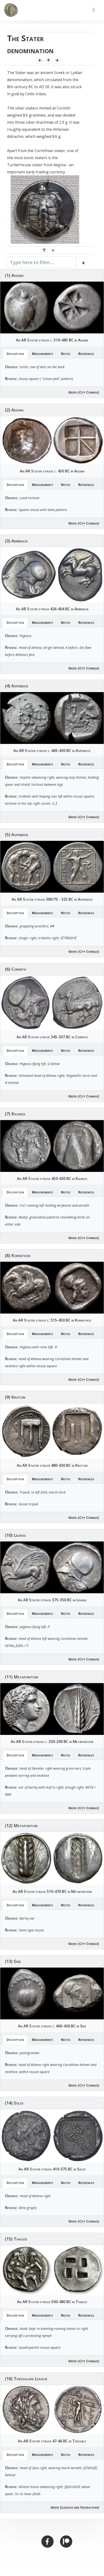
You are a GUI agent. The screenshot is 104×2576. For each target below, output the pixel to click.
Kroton (18, 1397)
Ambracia (19, 541)
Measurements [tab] (42, 353)
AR (23, 340)
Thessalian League (30, 2378)
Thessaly (79, 2441)
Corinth (18, 969)
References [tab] (86, 353)
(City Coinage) (88, 392)
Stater (32, 340)
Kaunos (18, 1114)
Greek (72, 392)
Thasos (20, 2239)
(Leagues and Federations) (79, 2507)
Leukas (20, 1535)
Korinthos (20, 1255)
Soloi (18, 2103)
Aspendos (19, 686)
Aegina (17, 275)
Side (17, 1961)
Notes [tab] (65, 353)
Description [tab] (15, 353)
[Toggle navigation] (93, 10)
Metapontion (26, 1677)
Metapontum (26, 1825)
